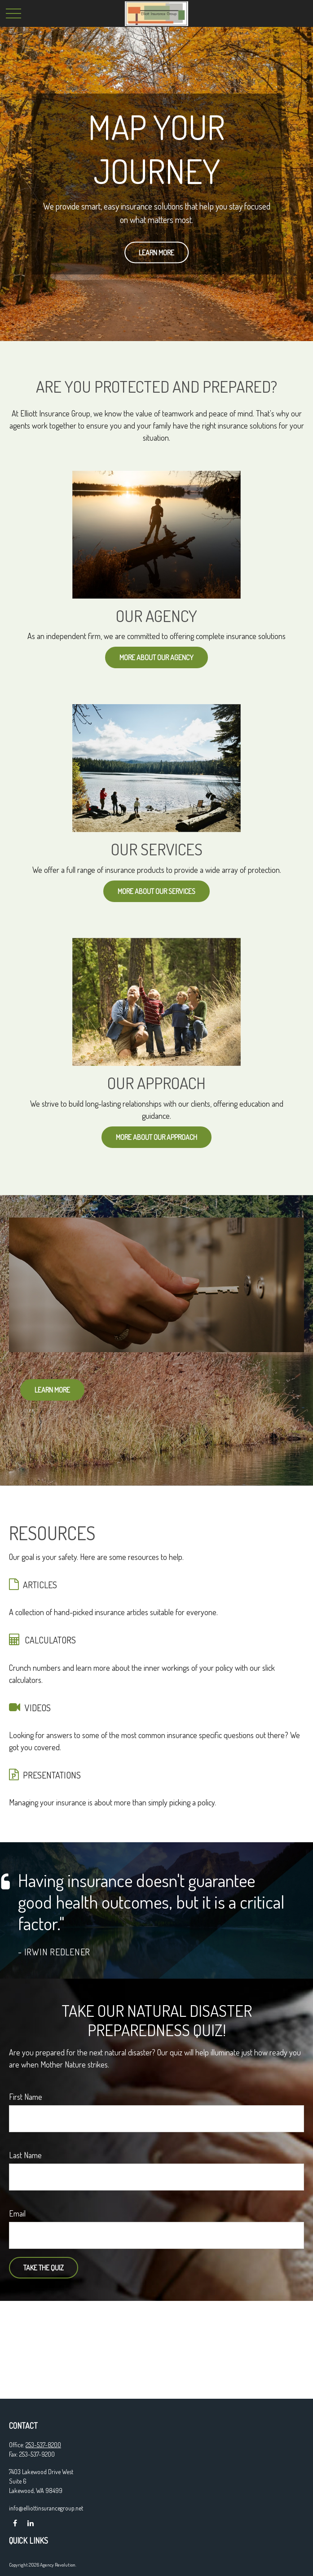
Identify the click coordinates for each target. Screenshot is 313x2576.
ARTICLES (40, 1584)
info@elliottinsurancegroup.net (46, 2508)
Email (17, 2213)
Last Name (25, 2155)
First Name (25, 2097)
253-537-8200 (43, 2445)
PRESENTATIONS (52, 1775)
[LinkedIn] (30, 2523)
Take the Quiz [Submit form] (43, 2267)
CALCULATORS (50, 1640)
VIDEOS (38, 1707)
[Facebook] (15, 2523)
